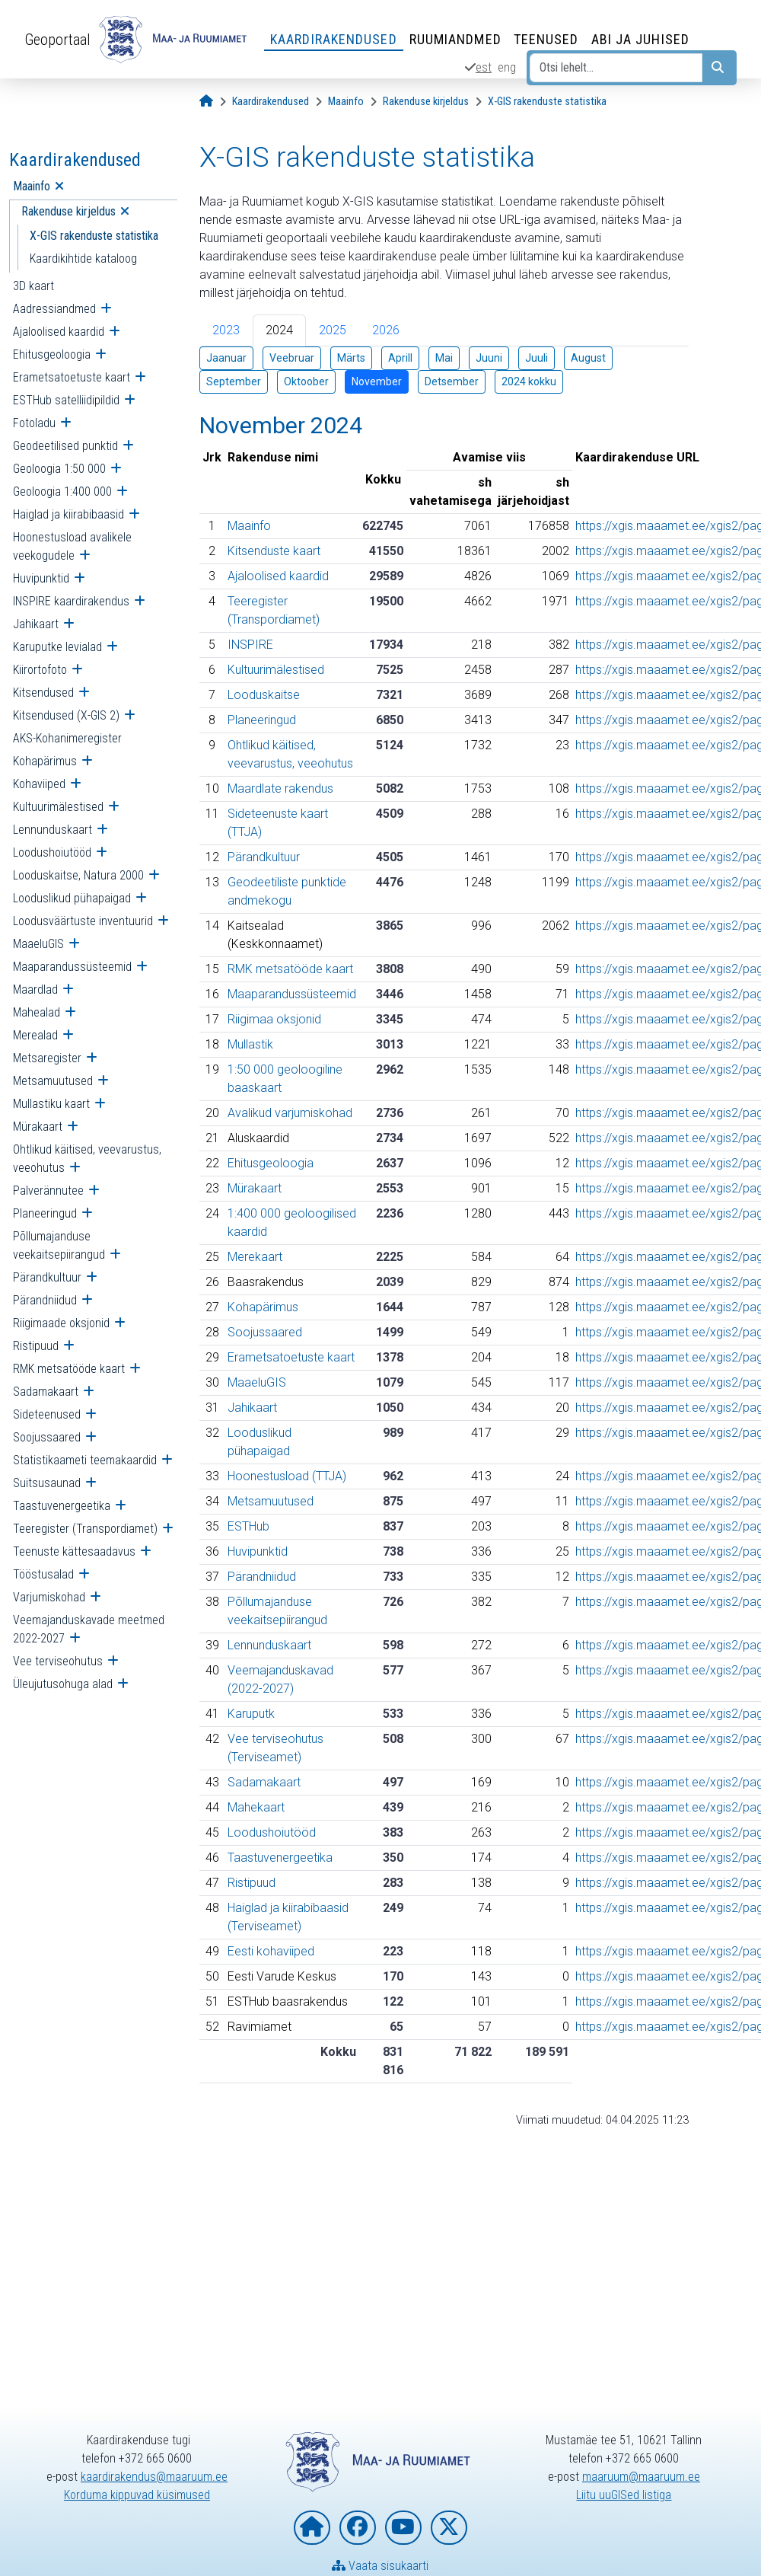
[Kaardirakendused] (270, 101)
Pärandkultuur (264, 857)
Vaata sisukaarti (380, 2565)
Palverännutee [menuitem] (48, 1190)
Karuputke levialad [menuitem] (57, 647)
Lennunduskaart (269, 1645)
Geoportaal (57, 39)
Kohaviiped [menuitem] (39, 784)
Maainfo (249, 526)
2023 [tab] (226, 330)
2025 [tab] (332, 330)
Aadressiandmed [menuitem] (54, 309)
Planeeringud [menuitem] (45, 1213)
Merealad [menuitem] (35, 1035)
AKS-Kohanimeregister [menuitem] (67, 738)
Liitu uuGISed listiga (623, 2495)
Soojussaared (265, 1332)
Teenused (546, 39)
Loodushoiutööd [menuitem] (52, 852)
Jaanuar (226, 358)
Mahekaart (256, 1807)
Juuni (489, 358)
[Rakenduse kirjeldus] (426, 101)
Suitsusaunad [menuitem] (47, 1483)
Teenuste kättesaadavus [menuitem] (74, 1551)
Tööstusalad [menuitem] (43, 1574)
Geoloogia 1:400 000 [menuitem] (62, 491)
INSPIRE (250, 644)
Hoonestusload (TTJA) (287, 1476)
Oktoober (306, 381)
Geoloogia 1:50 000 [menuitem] (59, 468)
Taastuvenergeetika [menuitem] (61, 1506)
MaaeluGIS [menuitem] (38, 944)
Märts (351, 358)
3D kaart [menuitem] (33, 286)
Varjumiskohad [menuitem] (49, 1597)
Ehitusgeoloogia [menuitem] (52, 354)
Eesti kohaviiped (271, 1951)
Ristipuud (251, 1882)
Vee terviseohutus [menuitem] (58, 1661)
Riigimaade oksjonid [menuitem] (61, 1323)
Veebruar (291, 358)
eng (507, 67)
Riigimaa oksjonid (274, 1019)
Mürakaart (255, 1188)
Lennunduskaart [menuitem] (52, 829)
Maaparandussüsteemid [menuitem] (72, 966)
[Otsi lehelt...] (616, 67)
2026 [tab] (386, 330)
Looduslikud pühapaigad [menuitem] (72, 898)
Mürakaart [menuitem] (37, 1126)
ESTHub (248, 1526)
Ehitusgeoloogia (271, 1163)
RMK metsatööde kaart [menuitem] (69, 1368)
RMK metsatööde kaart (290, 969)
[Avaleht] (206, 101)
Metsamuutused (271, 1501)
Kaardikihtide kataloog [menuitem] (83, 258)
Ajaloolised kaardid (278, 576)
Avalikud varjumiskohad (290, 1113)
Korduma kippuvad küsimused (137, 2495)
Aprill (400, 358)
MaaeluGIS (257, 1382)
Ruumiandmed (455, 39)
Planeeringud (262, 720)
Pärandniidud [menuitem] (45, 1300)
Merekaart (255, 1257)
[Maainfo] (346, 101)
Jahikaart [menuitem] (36, 624)
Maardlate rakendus (280, 788)
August (588, 358)
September (233, 381)
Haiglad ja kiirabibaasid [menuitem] (68, 514)
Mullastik (250, 1044)
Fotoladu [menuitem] (34, 423)
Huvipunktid (258, 1551)
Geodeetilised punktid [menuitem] (65, 446)
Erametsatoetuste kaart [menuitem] (71, 377)
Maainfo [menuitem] (31, 186)
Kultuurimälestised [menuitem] (58, 807)
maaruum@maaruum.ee (641, 2476)
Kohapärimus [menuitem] (45, 761)
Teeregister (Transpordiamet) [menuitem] (85, 1528)
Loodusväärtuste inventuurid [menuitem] (83, 921)
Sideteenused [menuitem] (47, 1414)
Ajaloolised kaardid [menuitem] (58, 331)
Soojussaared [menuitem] (47, 1437)
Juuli (536, 358)
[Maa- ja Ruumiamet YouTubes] (403, 2528)
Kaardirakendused (333, 39)
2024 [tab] (279, 330)
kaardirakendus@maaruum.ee (154, 2476)
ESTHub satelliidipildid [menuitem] (66, 400)
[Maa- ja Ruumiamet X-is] (449, 2528)
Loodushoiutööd (272, 1832)
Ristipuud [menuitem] (36, 1346)
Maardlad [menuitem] (35, 989)
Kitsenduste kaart (274, 551)
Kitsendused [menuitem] (43, 692)
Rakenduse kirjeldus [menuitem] (68, 211)
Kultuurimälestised (276, 669)
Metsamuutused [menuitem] (53, 1081)
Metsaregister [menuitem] (47, 1058)
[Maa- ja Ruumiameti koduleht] (312, 2528)
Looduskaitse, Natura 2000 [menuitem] (78, 875)
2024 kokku (528, 381)
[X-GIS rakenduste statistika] (547, 101)
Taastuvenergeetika (280, 1857)
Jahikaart (252, 1407)
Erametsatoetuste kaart (291, 1357)
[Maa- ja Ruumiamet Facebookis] (357, 2528)
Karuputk (251, 1713)
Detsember (452, 381)
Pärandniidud (262, 1576)
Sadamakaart (264, 1782)
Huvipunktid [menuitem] (41, 578)
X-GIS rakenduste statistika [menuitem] (94, 235)
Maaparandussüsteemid (292, 994)
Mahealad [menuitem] (36, 1012)
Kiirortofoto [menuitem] (40, 669)
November (377, 381)
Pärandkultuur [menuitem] (47, 1277)
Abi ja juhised (640, 39)
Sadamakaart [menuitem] (45, 1391)
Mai (444, 358)
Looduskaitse (264, 695)
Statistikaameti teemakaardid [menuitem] (85, 1460)
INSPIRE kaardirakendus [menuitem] (71, 601)
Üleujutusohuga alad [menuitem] (63, 1684)
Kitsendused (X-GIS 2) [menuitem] (66, 715)
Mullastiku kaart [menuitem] (51, 1103)
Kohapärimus (263, 1307)
